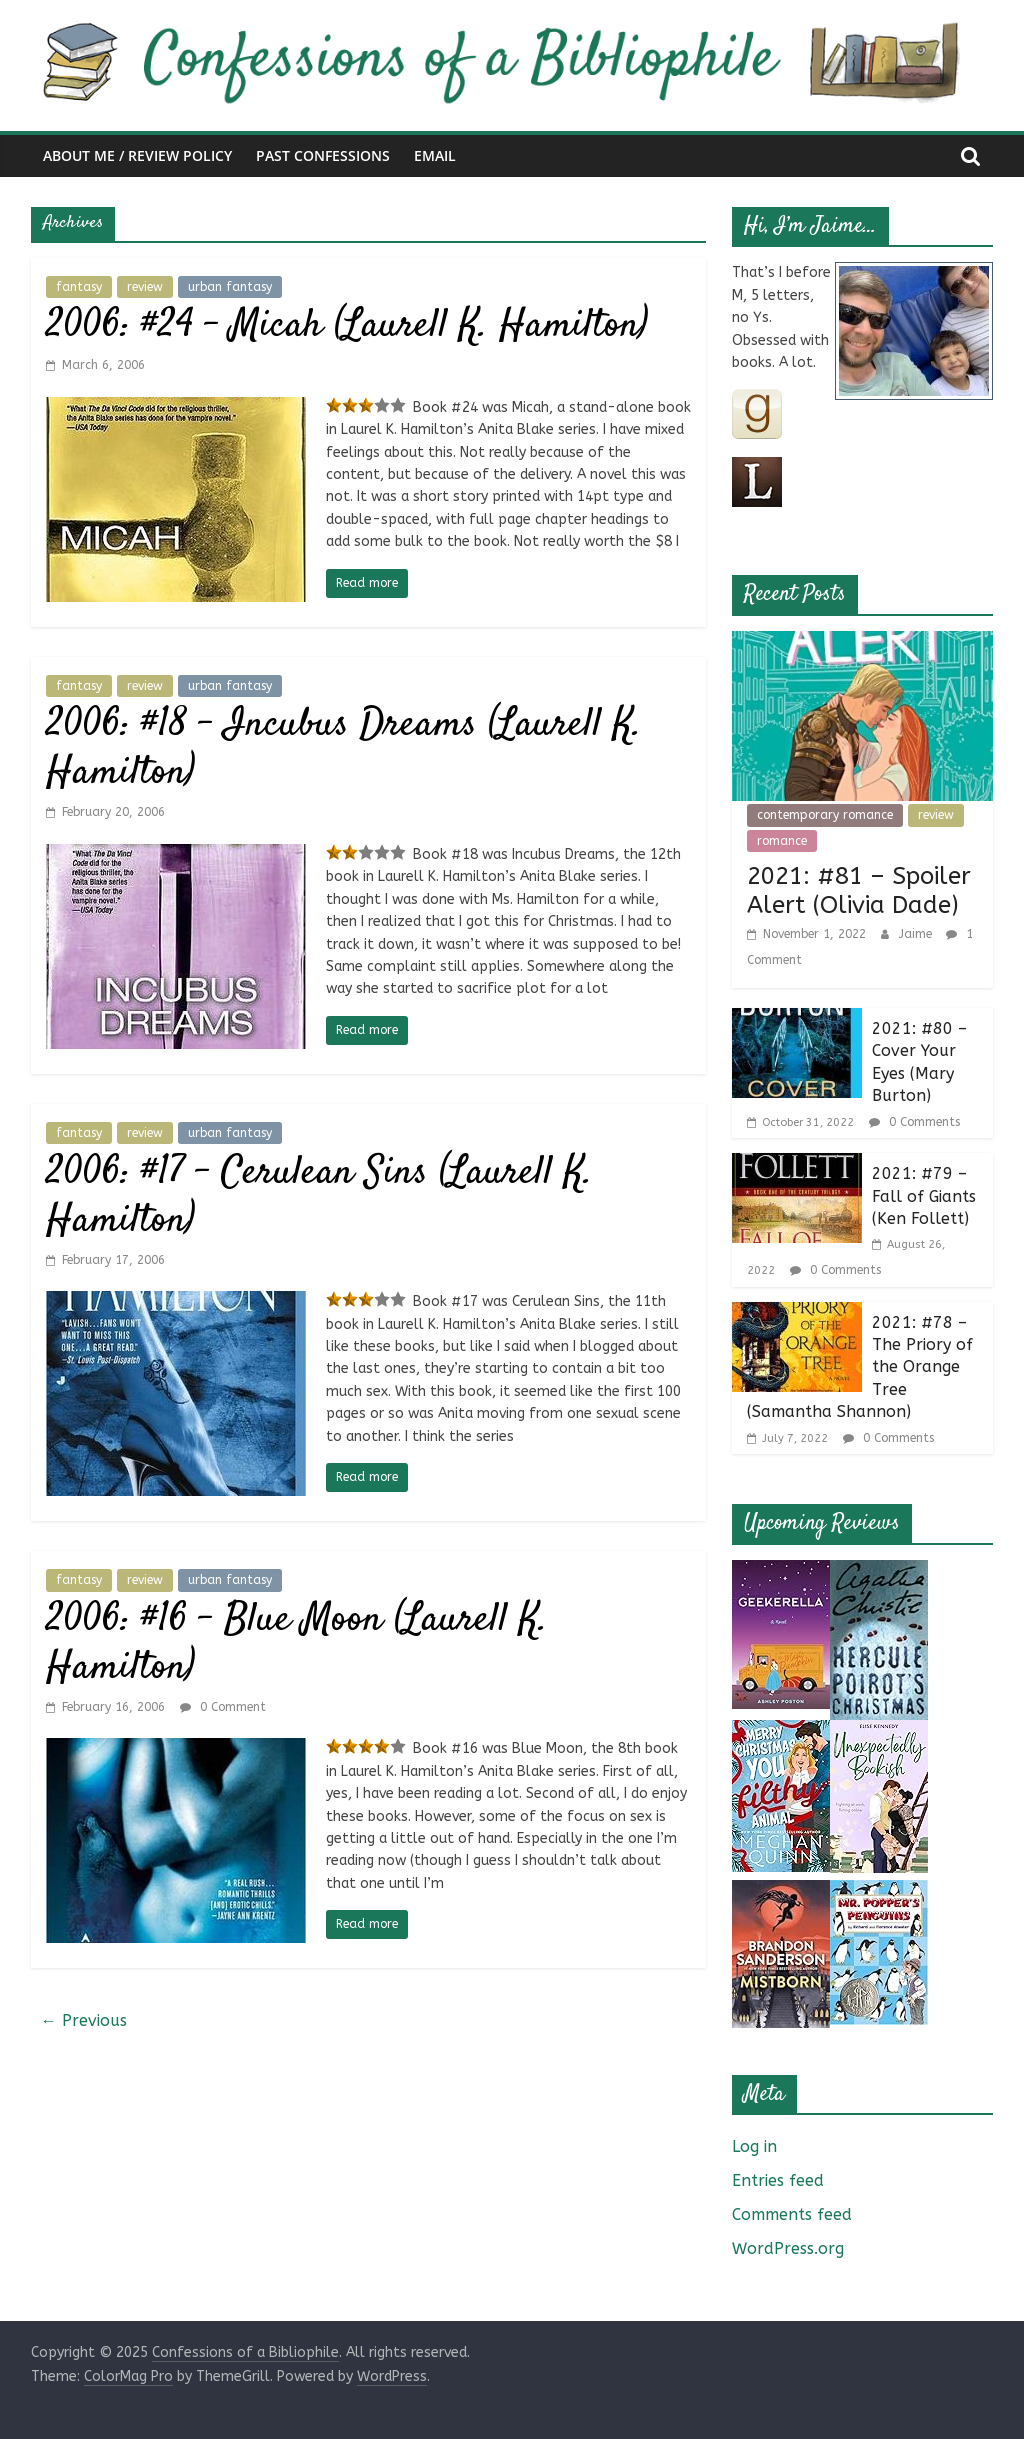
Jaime (917, 934)
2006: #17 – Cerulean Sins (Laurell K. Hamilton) (319, 1197)
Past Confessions (323, 155)
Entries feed (778, 2180)
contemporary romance (825, 815)
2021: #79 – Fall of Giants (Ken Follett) (924, 1196)
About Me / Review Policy (137, 155)
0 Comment (223, 1707)
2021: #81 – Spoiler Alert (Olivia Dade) (859, 890)
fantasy (79, 287)
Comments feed (792, 2214)
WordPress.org (788, 2248)
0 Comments (914, 1122)
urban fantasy (230, 287)
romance (782, 841)
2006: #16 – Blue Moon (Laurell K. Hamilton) (297, 1644)
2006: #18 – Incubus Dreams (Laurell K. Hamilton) (344, 749)
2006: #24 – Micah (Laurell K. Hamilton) (347, 326)
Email (435, 155)
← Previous (84, 2020)
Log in (754, 2146)
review (145, 287)
